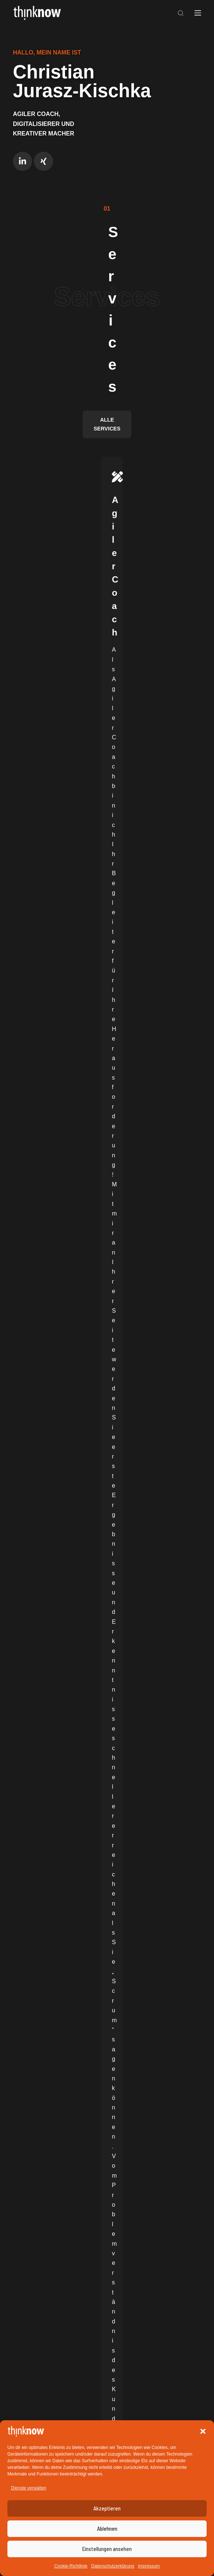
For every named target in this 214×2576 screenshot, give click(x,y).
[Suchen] (180, 13)
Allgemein (37, 1360)
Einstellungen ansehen (107, 2548)
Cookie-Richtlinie (70, 2566)
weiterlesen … (41, 1446)
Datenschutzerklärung (112, 2566)
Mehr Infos (171, 422)
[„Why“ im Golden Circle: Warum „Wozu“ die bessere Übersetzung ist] (107, 1252)
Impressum (149, 2566)
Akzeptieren (107, 2508)
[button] (203, 2431)
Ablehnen (107, 2528)
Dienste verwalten (28, 2488)
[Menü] (197, 13)
